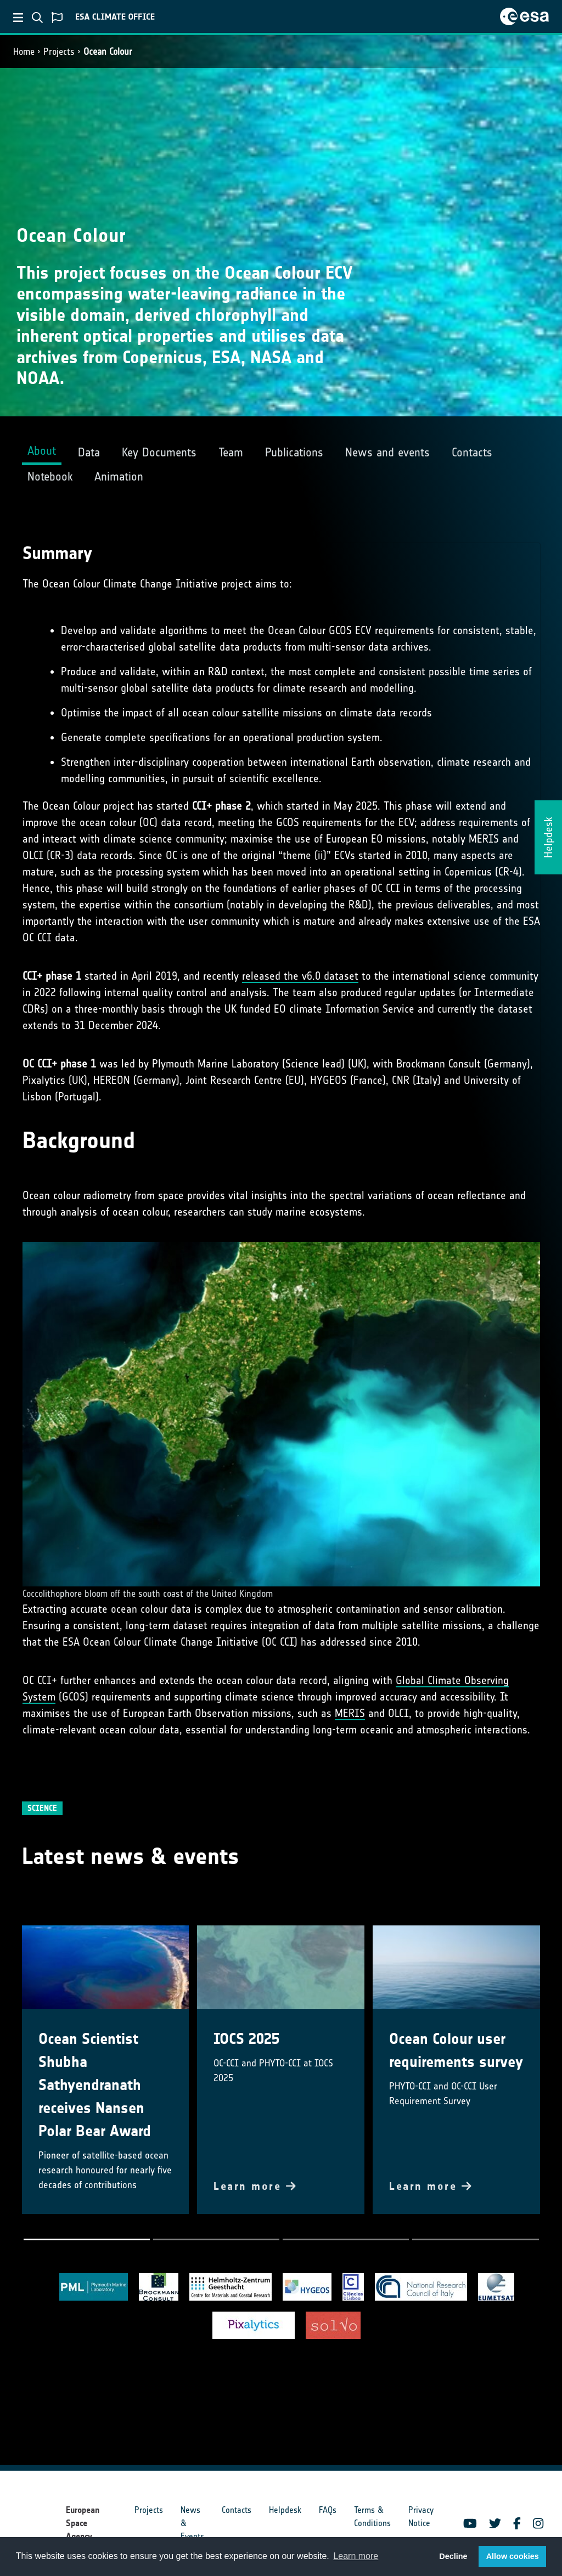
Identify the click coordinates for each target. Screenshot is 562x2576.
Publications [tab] (294, 452)
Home (24, 51)
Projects (59, 51)
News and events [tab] (387, 452)
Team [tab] (230, 452)
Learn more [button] (355, 2556)
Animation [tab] (118, 476)
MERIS (350, 1713)
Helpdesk (285, 2510)
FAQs (327, 2510)
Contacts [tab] (472, 452)
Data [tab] (89, 452)
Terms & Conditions (372, 2516)
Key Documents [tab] (159, 452)
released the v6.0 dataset (300, 975)
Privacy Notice (421, 2516)
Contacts (236, 2510)
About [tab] (41, 450)
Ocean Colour (107, 51)
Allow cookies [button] (512, 2556)
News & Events (192, 2523)
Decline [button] (453, 2556)
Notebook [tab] (49, 476)
